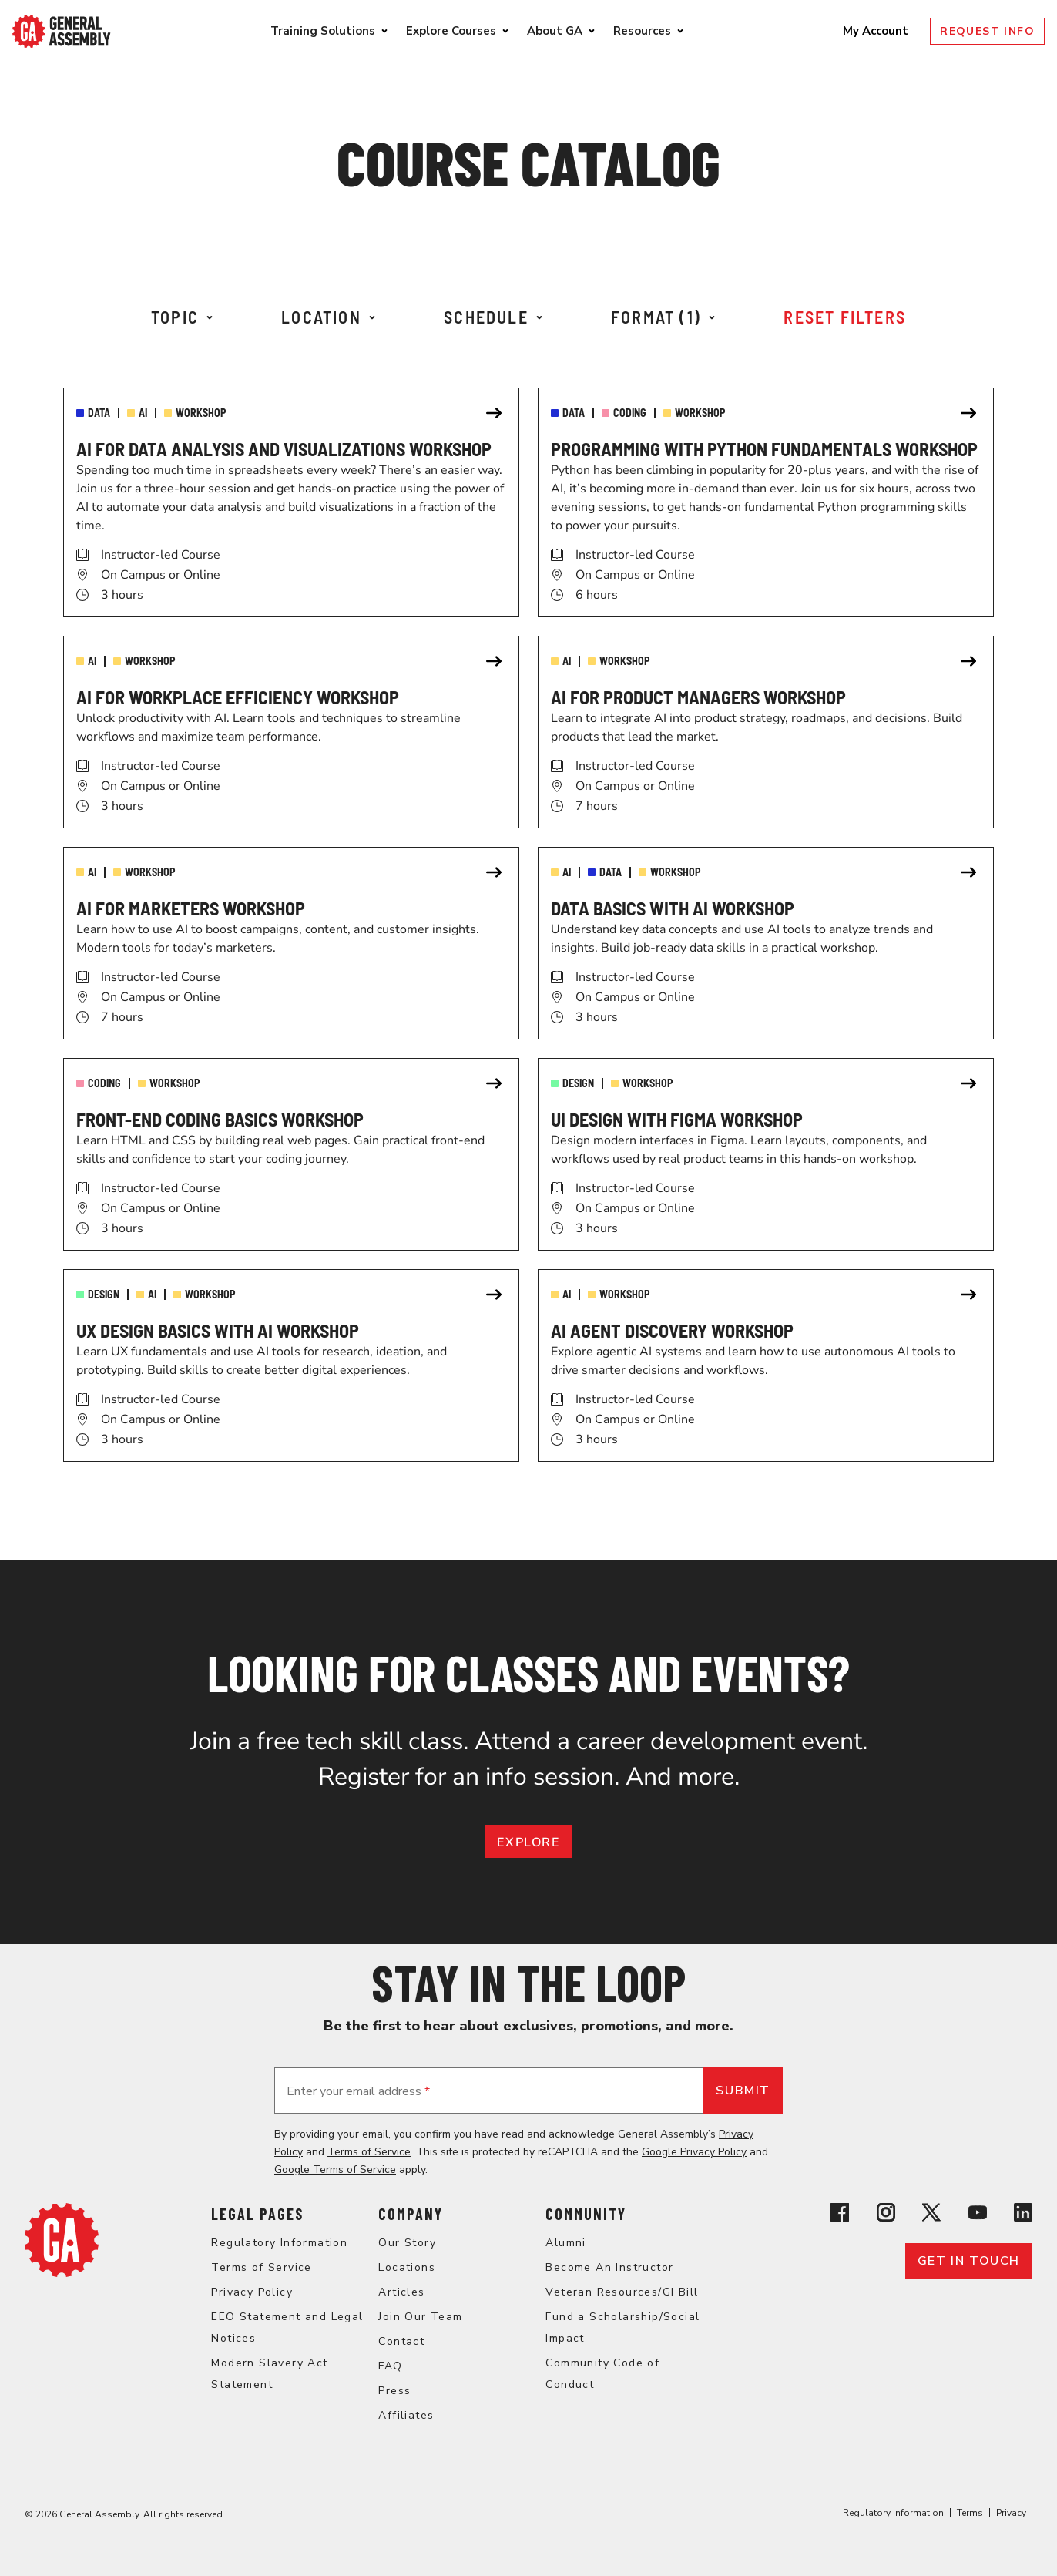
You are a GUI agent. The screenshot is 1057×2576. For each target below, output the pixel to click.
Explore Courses (451, 31)
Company (410, 2214)
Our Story (407, 2242)
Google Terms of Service (335, 2169)
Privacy (1011, 2513)
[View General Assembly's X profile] (931, 2215)
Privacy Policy (252, 2292)
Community (585, 2214)
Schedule (493, 317)
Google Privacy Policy (694, 2151)
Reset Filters (845, 317)
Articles (401, 2292)
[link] (291, 502)
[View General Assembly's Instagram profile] (886, 2215)
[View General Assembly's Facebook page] (839, 2215)
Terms (970, 2513)
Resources (642, 31)
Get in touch (969, 2260)
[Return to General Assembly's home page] (62, 2273)
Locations (406, 2267)
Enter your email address (358, 2091)
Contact (401, 2341)
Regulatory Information (279, 2242)
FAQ (390, 2366)
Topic (182, 317)
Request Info (987, 31)
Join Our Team (420, 2316)
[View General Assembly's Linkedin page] (1023, 2215)
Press (394, 2390)
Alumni (565, 2242)
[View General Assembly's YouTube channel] (977, 2215)
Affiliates (406, 2415)
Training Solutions (322, 31)
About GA (554, 31)
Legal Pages (257, 2214)
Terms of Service (369, 2151)
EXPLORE (528, 1842)
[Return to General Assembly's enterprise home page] (61, 31)
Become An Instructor (609, 2267)
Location (328, 317)
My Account (877, 31)
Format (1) (663, 317)
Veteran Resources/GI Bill (621, 2292)
